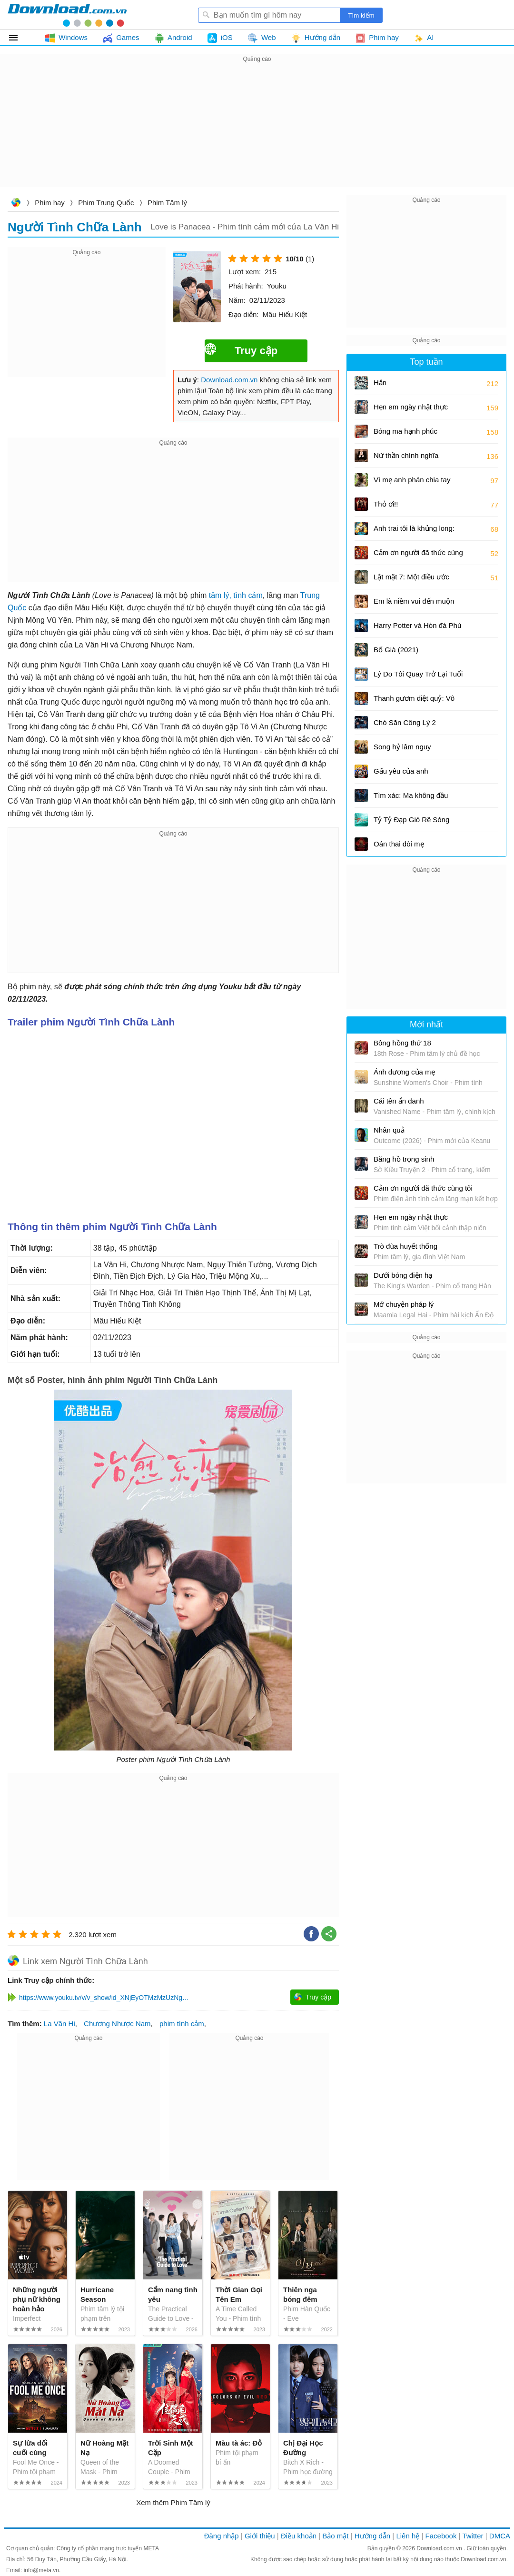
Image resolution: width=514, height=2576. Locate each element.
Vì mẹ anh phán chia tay (412, 480)
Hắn (380, 382)
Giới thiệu (260, 2536)
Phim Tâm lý (167, 203)
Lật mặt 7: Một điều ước (411, 577)
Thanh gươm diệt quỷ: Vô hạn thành (414, 701)
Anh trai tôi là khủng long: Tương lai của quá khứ (414, 531)
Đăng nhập (221, 2536)
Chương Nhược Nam (117, 2023)
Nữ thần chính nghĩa (406, 455)
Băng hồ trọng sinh (404, 1159)
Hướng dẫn (372, 2536)
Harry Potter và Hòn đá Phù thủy (417, 628)
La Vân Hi (59, 2023)
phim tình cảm (181, 2023)
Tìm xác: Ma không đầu (411, 795)
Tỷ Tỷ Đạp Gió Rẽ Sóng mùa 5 (411, 823)
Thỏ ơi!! (386, 504)
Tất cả (19, 37)
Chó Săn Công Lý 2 (405, 722)
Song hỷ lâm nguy (402, 747)
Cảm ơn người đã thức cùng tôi (418, 555)
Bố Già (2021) (396, 650)
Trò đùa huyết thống (405, 1246)
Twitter (472, 2536)
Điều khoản (298, 2536)
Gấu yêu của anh (401, 771)
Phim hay (50, 203)
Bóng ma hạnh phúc (405, 431)
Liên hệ (407, 2536)
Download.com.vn (15, 203)
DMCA (499, 2536)
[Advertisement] (257, 131)
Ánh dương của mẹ (404, 1072)
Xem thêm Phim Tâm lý (173, 2502)
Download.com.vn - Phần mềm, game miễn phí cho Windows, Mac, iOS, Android (67, 15)
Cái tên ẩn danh (399, 1101)
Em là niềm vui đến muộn (414, 601)
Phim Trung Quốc (106, 203)
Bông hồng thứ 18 (402, 1043)
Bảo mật (335, 2536)
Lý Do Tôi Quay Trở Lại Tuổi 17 (418, 677)
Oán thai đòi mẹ (399, 844)
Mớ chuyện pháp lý (404, 1304)
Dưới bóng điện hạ (403, 1275)
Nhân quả (389, 1130)
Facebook (441, 2536)
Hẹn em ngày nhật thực (411, 407)
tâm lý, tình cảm (236, 595)
